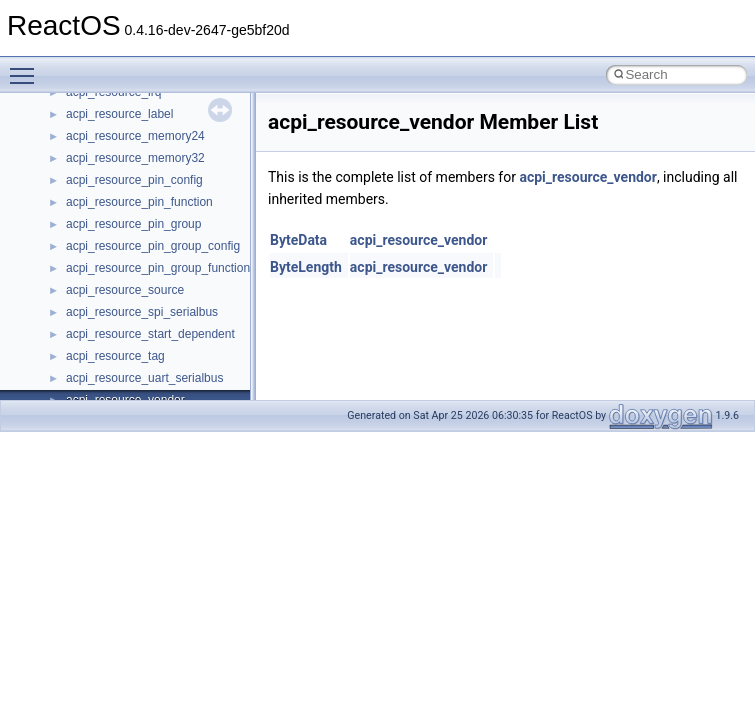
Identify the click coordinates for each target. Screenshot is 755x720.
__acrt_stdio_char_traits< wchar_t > (161, 192)
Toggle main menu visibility (27, 67)
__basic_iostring (109, 346)
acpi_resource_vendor (587, 177)
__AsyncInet (99, 280)
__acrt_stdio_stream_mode (138, 214)
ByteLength (306, 267)
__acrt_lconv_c (106, 104)
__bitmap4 (94, 390)
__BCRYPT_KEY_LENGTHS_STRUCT (171, 368)
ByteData (298, 240)
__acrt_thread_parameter (133, 236)
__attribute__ (101, 302)
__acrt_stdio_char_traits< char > (152, 170)
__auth (84, 324)
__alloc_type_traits (116, 258)
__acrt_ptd (94, 126)
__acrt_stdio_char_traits (130, 148)
